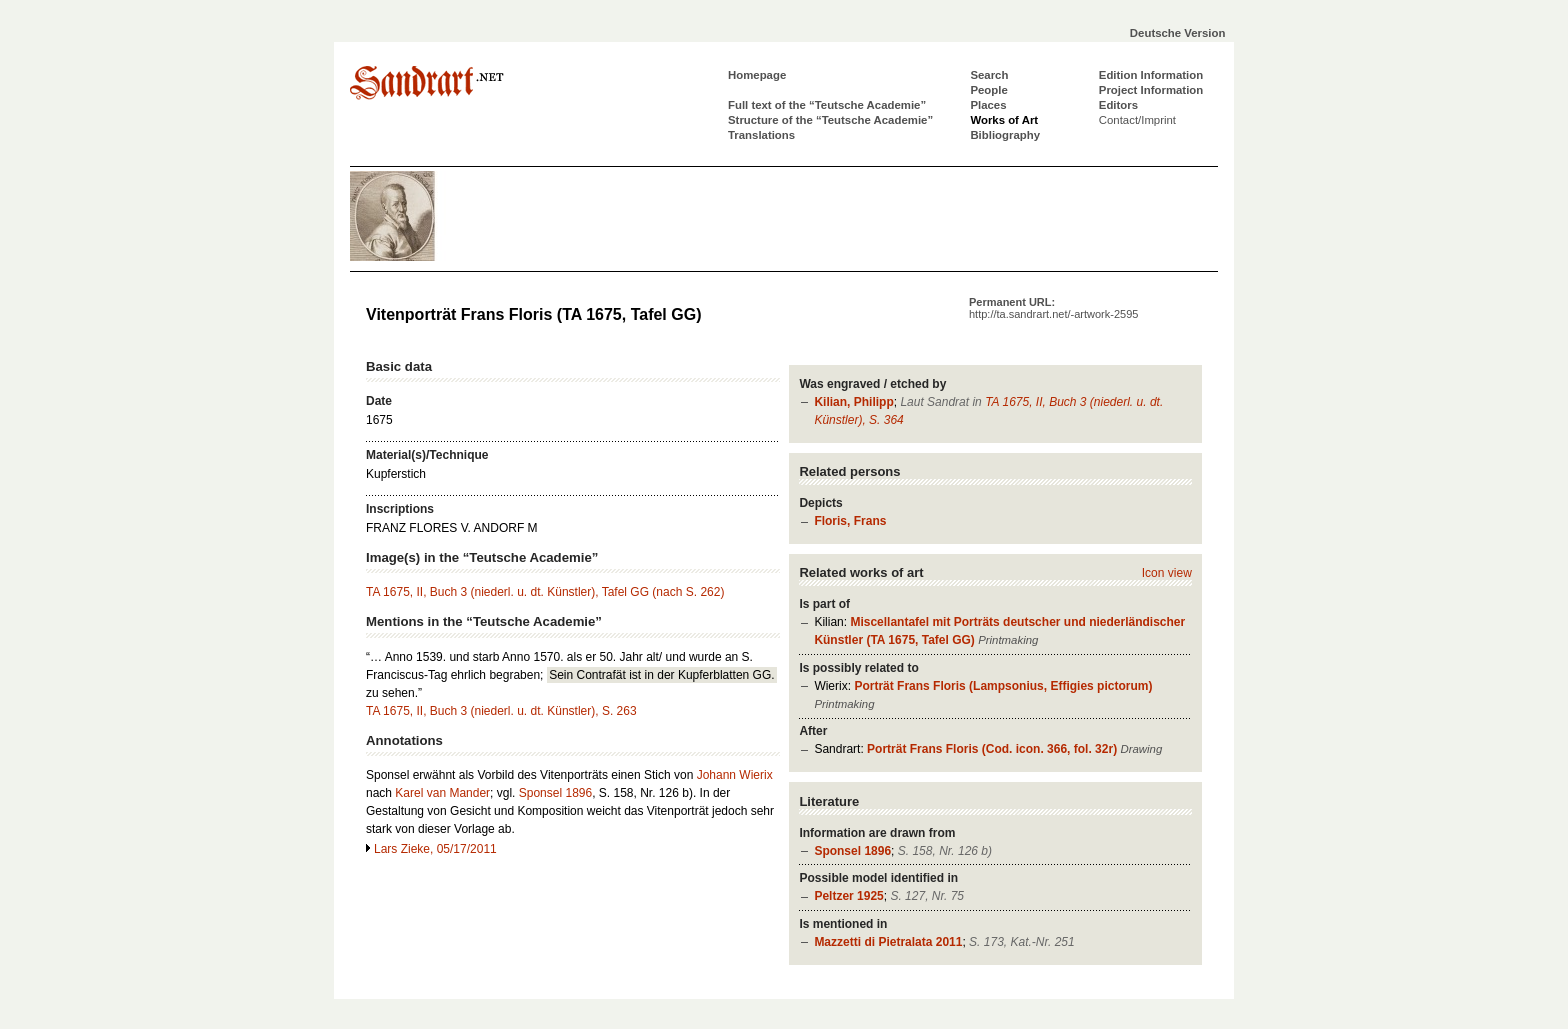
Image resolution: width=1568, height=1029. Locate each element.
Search (989, 75)
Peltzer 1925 (848, 896)
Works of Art (1004, 120)
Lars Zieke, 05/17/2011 (435, 849)
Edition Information (1151, 75)
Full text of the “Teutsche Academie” (827, 105)
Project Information (1151, 90)
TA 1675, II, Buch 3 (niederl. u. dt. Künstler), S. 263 (501, 711)
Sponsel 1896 (852, 851)
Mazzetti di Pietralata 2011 (888, 942)
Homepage (757, 75)
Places (988, 105)
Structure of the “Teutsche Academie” (830, 120)
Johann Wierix (735, 775)
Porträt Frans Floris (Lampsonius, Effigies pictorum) (1003, 686)
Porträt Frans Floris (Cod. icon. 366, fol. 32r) (992, 749)
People (988, 90)
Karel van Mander (442, 793)
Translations (761, 135)
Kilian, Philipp (853, 402)
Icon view (1167, 573)
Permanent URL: (1053, 308)
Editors (1118, 105)
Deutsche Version (1178, 33)
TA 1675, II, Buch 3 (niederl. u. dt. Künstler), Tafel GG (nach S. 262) (545, 592)
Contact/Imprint (1137, 120)
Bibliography (1005, 135)
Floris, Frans (850, 521)
